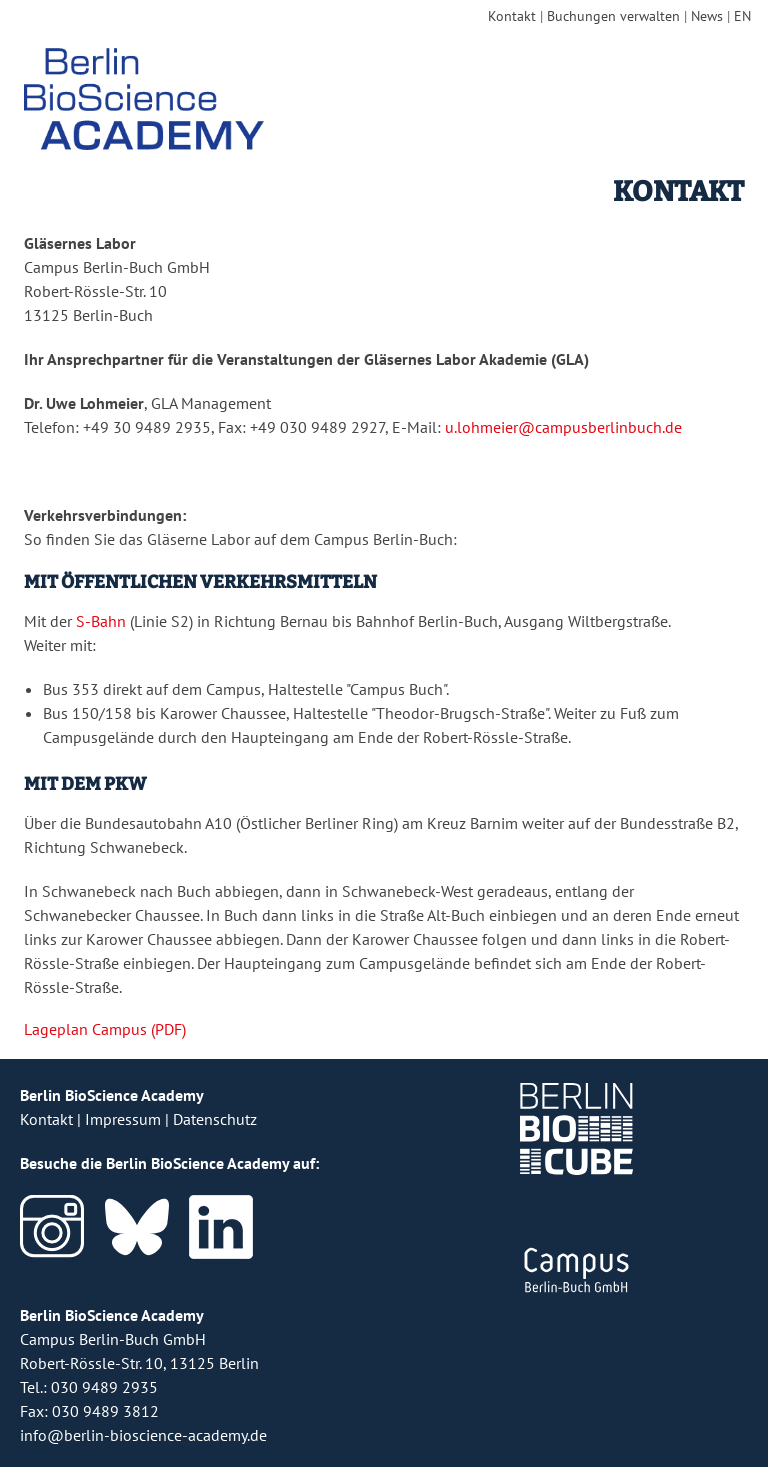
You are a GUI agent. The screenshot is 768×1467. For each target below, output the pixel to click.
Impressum (123, 1119)
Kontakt (512, 16)
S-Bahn (101, 621)
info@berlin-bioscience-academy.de (143, 1435)
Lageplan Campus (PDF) (105, 1029)
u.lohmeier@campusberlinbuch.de (563, 427)
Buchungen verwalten (613, 16)
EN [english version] (742, 16)
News (707, 16)
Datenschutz (215, 1119)
